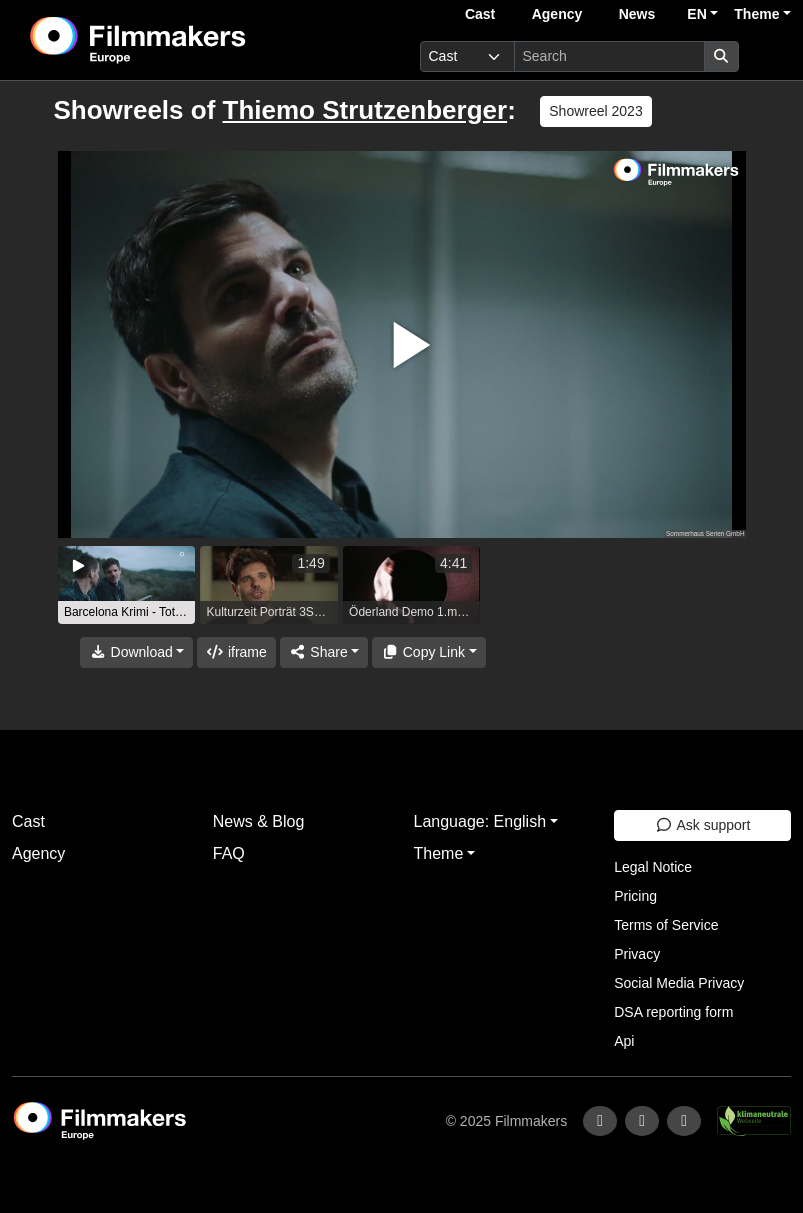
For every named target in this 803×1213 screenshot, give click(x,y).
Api (624, 1041)
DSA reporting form (673, 1012)
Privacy (637, 954)
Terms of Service (666, 925)
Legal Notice (653, 867)
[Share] (324, 652)
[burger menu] (769, 56)
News (637, 14)
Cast (480, 14)
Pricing (635, 896)
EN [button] (696, 14)
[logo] (187, 40)
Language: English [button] (480, 821)
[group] (127, 585)
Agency (557, 14)
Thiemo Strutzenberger (365, 110)
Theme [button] (756, 14)
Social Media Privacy (679, 983)
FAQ (229, 853)
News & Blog (259, 821)
